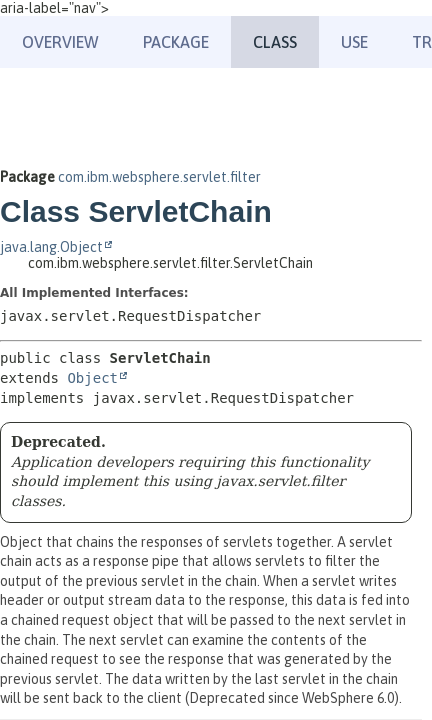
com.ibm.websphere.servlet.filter (159, 177)
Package (176, 42)
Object (92, 378)
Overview (60, 42)
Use (354, 42)
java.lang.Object (51, 247)
